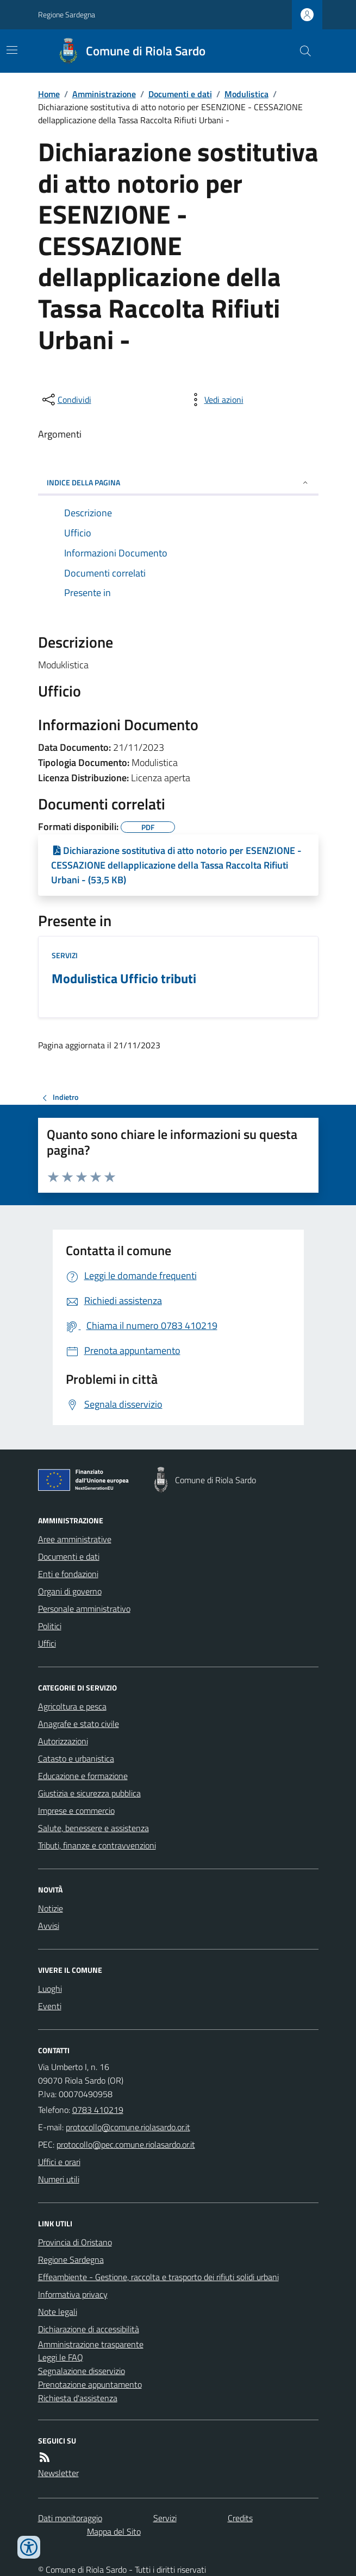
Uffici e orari (59, 2161)
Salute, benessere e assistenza (93, 1827)
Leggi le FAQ (60, 2357)
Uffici (47, 1643)
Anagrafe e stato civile (78, 1723)
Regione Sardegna (66, 14)
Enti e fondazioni (68, 1573)
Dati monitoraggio (70, 2517)
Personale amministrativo (84, 1608)
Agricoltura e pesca (72, 1706)
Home (49, 93)
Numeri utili (58, 2179)
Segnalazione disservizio (81, 2370)
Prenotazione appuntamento (90, 2384)
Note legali (57, 2311)
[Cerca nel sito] (300, 51)
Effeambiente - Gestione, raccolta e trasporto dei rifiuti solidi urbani (158, 2276)
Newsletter (58, 2472)
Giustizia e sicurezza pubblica (89, 1793)
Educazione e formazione (83, 1775)
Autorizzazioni (63, 1741)
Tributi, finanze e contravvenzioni (97, 1845)
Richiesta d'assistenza (77, 2397)
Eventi (49, 2005)
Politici (49, 1625)
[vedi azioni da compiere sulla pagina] (215, 399)
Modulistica (246, 93)
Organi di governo (70, 1591)
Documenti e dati (180, 93)
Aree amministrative (74, 1539)
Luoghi (50, 1988)
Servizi (65, 955)
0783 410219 (97, 2109)
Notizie (50, 1908)
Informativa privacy (73, 2294)
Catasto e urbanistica (76, 1758)
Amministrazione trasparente (90, 2344)
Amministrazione (104, 93)
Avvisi (48, 1925)
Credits (240, 2517)
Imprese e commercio (76, 1810)
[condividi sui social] (65, 399)
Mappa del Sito (114, 2531)
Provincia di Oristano (75, 2242)
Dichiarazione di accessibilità (88, 2329)
